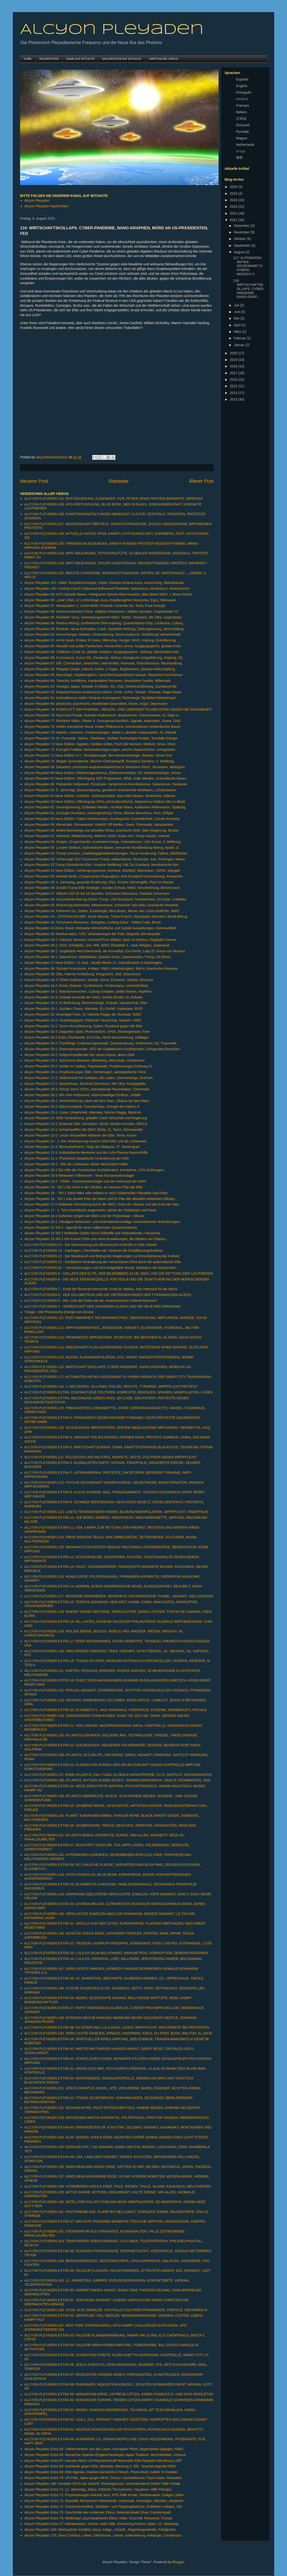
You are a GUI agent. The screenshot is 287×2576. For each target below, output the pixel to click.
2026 (234, 187)
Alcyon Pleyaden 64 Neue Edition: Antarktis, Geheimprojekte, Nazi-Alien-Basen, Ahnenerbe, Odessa (99, 796)
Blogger (178, 2562)
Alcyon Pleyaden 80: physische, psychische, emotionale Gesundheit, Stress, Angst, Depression (95, 704)
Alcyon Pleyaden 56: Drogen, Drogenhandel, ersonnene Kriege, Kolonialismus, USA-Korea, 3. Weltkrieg (102, 842)
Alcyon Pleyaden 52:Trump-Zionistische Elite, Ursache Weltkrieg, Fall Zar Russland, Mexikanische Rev (101, 865)
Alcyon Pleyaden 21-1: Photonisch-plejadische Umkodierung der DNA (76, 1158)
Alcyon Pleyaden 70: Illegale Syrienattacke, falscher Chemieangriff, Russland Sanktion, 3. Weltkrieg (99, 761)
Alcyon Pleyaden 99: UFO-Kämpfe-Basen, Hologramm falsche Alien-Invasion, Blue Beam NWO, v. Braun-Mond (108, 594)
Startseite (118, 481)
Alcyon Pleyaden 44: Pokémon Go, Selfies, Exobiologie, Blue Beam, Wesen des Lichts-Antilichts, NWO (101, 911)
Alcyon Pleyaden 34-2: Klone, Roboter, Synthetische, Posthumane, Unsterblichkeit (86, 986)
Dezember (242, 226)
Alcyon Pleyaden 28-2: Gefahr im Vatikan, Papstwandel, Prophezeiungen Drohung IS (88, 1066)
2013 (234, 399)
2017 (234, 373)
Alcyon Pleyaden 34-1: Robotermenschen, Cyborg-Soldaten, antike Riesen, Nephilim (88, 991)
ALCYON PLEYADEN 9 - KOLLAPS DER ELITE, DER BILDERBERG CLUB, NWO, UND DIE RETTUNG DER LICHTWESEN (118, 1273)
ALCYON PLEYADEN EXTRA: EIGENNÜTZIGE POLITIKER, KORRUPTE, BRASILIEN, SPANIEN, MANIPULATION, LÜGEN (118, 1392)
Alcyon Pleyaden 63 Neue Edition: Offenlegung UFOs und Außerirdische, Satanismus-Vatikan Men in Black (104, 802)
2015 (234, 386)
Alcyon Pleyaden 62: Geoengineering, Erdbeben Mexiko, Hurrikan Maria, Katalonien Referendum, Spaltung (104, 807)
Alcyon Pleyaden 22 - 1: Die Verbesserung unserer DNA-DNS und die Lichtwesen (85, 1141)
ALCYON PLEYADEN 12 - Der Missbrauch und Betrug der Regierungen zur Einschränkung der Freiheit (101, 1256)
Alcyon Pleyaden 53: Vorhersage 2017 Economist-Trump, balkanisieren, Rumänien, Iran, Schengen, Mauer (104, 859)
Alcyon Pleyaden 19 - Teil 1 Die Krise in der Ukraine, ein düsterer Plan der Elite (83, 1187)
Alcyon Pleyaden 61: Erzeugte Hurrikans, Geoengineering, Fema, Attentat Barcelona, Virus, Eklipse (99, 813)
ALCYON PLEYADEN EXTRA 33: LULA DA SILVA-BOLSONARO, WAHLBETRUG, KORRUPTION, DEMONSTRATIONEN (116, 1953)
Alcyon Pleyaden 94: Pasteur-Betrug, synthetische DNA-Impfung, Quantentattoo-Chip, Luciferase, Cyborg (103, 623)
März (238, 332)
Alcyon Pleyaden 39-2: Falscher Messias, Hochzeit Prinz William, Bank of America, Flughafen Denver (100, 940)
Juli (237, 305)
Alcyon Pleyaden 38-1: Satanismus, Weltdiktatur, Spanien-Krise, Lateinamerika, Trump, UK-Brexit (97, 957)
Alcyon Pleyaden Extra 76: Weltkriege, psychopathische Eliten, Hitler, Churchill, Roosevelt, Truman (98, 2518)
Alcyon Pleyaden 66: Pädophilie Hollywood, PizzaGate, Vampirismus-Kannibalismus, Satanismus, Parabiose (105, 784)
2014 (234, 393)
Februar (240, 338)
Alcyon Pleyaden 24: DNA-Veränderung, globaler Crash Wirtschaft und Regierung (85, 1118)
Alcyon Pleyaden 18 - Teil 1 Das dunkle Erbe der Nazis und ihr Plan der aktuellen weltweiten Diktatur (99, 1199)
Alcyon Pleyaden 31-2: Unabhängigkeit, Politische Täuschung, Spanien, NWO (82, 1020)
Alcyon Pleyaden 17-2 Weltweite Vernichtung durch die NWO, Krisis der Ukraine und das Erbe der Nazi (101, 1204)
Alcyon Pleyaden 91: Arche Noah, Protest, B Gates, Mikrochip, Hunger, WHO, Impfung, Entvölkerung (100, 640)
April (238, 325)
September (242, 245)
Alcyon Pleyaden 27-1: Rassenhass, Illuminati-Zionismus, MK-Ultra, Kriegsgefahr (85, 1084)
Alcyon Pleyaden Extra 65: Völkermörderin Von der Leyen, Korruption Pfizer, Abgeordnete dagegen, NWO (103, 2449)
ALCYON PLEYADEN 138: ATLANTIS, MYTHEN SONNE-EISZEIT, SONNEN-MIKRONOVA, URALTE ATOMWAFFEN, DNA (117, 1780)
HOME (28, 58)
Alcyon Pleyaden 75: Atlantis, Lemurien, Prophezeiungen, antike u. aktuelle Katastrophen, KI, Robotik (100, 732)
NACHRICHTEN (49, 58)
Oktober (240, 239)
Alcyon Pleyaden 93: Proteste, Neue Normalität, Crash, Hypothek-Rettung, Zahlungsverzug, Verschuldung (104, 629)
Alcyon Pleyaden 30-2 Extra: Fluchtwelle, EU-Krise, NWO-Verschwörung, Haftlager (86, 1037)
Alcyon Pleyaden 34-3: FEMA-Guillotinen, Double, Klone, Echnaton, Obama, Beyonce (88, 980)
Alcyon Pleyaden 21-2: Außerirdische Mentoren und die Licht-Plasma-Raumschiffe (86, 1152)
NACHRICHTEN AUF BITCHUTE (122, 58)
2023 (234, 206)
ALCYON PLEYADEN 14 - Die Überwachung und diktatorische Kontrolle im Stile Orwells (90, 1245)
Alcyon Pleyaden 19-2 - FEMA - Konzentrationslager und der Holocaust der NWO (85, 1181)
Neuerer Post (34, 481)
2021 (234, 220)
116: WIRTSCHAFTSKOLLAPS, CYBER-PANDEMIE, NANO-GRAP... (248, 289)
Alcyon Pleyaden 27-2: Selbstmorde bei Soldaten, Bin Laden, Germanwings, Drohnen (88, 1078)
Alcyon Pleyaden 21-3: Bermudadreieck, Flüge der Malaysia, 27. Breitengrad (81, 1147)
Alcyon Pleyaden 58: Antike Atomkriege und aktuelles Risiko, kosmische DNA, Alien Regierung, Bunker (101, 830)
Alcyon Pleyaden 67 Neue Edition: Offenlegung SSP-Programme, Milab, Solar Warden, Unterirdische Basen (105, 778)
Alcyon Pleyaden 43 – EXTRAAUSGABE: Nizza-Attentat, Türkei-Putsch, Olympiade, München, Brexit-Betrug (105, 916)
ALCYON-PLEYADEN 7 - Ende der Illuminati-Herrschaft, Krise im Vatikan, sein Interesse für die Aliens (100, 1289)
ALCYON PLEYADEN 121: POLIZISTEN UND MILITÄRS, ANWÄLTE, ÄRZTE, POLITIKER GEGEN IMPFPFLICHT (110, 1457)
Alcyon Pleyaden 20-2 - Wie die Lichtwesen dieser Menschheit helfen (76, 1164)
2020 (234, 353)
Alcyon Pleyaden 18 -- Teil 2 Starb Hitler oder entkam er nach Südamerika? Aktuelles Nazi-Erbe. (96, 1193)
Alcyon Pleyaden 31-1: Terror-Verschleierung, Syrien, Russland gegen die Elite (83, 1026)
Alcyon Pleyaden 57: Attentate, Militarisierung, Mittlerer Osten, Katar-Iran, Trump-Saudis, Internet (97, 836)
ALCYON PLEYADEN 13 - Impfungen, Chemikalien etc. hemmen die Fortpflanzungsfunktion (93, 1250)
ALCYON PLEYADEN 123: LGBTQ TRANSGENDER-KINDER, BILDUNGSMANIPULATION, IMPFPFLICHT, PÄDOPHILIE (116, 1512)
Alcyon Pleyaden (112, 30)
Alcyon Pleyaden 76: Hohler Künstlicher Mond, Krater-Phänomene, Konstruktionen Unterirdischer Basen (102, 727)
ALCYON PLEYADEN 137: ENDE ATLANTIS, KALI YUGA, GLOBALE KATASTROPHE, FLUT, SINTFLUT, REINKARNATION (118, 1775)
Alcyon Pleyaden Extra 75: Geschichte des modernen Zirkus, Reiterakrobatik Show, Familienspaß (97, 2512)
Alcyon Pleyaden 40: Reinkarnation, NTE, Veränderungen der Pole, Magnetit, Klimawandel (92, 934)
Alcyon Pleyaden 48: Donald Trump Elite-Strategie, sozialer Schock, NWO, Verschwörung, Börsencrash (102, 888)
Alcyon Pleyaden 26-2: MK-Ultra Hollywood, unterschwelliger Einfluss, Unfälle (82, 1095)
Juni (237, 312)
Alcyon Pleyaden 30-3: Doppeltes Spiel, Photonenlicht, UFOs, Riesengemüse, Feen (87, 1032)
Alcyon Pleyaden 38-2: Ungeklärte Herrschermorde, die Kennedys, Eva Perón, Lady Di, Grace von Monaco (104, 951)
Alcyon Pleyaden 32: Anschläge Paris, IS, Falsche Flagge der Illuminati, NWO (82, 1014)
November (242, 232)
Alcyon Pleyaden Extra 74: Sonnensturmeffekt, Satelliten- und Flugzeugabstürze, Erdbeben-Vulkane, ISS (103, 2507)
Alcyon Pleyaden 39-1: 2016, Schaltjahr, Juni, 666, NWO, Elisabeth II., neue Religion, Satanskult (96, 945)
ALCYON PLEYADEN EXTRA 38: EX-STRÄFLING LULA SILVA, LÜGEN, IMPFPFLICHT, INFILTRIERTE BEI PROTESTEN (116, 2027)
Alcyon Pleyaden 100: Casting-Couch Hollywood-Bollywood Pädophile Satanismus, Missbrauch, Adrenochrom (106, 588)
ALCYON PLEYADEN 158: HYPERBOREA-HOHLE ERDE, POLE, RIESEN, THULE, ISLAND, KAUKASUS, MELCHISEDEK (117, 2186)
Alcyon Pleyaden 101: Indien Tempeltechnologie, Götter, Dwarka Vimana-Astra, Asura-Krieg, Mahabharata (104, 583)
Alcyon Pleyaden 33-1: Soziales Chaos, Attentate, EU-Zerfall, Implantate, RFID (83, 1009)
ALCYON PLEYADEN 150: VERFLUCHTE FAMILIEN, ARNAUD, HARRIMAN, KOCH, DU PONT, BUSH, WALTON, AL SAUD (118, 2033)
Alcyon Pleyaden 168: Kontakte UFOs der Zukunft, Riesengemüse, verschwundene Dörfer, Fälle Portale (102, 2484)
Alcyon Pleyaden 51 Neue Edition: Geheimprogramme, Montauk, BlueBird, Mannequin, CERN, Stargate (102, 870)
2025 (234, 193)
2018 (234, 366)
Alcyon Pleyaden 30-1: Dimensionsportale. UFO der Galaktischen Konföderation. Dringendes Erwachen (102, 1049)
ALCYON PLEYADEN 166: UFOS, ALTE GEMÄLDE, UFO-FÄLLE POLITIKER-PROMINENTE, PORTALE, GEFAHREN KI (115, 2310)
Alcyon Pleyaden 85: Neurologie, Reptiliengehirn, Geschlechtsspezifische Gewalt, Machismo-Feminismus (103, 675)
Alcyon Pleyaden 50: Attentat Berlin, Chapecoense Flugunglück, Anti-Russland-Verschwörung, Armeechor (103, 876)
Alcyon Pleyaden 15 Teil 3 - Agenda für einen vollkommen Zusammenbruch (80, 1227)
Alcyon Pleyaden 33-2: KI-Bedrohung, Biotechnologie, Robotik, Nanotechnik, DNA (85, 1003)
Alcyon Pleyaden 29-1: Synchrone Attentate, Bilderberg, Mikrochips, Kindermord (84, 1060)
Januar (239, 345)
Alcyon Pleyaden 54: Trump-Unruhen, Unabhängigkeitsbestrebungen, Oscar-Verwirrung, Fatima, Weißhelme (105, 853)
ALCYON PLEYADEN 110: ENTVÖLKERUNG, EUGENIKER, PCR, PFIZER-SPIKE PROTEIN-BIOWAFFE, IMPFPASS (113, 498)
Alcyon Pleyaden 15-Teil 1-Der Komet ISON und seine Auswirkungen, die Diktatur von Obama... (96, 1239)
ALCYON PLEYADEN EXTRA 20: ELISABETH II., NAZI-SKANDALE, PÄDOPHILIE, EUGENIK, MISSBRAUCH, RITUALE (115, 1710)
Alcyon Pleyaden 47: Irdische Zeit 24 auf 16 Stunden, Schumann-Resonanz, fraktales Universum (97, 893)
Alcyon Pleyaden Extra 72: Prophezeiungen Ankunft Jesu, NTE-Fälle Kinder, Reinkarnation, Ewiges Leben (104, 2495)
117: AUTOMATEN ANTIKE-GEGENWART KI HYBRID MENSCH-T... (248, 266)
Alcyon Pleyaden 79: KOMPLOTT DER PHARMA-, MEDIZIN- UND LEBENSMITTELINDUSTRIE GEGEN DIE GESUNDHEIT (118, 709)
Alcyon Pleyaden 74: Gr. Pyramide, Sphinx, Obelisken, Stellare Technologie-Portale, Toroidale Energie (101, 738)
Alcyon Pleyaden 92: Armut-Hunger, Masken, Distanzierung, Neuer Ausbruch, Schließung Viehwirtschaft (102, 634)
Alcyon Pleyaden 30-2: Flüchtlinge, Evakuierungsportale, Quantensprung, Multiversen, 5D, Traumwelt (100, 1043)
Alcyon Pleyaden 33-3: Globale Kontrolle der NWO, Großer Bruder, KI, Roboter (83, 997)
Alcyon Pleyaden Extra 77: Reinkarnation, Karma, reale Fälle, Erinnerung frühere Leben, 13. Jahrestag (101, 2524)
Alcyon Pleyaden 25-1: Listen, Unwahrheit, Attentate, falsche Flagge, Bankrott (82, 1112)
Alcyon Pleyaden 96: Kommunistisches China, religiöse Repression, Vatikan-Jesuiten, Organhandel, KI (101, 611)
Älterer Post (201, 481)
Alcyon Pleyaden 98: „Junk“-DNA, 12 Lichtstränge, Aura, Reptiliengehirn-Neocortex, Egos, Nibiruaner (100, 600)
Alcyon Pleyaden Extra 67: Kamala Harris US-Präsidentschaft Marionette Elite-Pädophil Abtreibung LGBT (103, 2461)
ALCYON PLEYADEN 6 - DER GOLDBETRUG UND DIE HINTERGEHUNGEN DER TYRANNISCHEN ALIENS (107, 1295)
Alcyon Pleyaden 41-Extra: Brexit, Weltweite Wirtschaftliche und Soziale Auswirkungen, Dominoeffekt (100, 928)
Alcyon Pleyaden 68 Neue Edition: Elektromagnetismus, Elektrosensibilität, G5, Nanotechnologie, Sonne (102, 773)
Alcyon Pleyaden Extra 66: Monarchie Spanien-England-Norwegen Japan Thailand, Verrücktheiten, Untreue (105, 2455)
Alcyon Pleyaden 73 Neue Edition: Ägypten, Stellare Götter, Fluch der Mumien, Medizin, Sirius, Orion (100, 744)
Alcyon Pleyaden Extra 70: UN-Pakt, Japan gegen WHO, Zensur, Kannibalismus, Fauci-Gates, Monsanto (103, 2478)
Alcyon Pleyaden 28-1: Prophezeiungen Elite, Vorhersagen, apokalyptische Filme (85, 1072)
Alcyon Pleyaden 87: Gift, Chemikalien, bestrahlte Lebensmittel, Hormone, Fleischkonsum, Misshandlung (103, 663)
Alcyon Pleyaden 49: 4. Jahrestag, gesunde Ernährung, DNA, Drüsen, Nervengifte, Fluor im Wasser (99, 882)
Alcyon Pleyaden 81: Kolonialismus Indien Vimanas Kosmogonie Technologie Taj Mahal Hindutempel (99, 698)
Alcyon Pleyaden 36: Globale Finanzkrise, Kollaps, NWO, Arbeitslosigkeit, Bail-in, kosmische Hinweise (101, 968)
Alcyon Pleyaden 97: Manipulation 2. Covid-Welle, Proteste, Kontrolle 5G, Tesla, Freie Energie (95, 606)
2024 (234, 200)
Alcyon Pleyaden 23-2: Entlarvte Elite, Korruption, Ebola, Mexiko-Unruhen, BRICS (85, 1124)
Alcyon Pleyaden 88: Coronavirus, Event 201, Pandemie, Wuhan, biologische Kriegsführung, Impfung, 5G (103, 658)
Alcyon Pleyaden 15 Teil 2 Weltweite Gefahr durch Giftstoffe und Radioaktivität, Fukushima (92, 1233)
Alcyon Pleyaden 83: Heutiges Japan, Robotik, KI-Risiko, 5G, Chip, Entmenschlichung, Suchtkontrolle (100, 686)
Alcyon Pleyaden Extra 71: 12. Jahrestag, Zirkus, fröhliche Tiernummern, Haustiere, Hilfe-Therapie (98, 2489)
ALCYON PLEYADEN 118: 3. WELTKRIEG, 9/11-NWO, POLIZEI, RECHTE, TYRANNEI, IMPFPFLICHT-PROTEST (111, 1386)
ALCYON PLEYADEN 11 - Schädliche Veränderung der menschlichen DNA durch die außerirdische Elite (102, 1262)
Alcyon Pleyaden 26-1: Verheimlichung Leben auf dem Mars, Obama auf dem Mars (86, 1101)
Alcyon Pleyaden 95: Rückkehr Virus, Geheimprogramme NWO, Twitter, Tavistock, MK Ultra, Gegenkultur (103, 617)
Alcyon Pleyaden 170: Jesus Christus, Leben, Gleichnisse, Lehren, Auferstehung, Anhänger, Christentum (103, 2535)
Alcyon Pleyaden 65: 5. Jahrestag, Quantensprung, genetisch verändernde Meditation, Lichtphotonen (100, 790)
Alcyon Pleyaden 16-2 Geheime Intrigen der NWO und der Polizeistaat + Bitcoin (84, 1216)
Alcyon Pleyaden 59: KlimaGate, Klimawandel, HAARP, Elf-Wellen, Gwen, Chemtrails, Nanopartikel (98, 824)
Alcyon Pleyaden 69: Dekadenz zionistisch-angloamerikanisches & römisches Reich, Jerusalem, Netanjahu (104, 767)
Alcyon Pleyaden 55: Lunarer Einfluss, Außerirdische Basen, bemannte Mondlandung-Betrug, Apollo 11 (101, 847)
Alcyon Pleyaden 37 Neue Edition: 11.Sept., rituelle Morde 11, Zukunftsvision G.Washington (93, 963)
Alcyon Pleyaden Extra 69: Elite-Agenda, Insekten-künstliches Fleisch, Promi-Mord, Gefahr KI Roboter (101, 2472)
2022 (234, 213)
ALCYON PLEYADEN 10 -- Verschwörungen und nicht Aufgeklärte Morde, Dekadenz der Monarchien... (101, 1268)
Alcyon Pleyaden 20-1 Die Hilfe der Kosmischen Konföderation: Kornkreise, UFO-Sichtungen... (95, 1170)
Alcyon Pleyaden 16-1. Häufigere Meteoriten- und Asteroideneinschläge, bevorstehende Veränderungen (102, 1222)
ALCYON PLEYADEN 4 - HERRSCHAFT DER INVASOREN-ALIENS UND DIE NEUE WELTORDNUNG (102, 1306)
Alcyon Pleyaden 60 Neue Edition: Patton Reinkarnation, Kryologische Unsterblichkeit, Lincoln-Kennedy (102, 819)
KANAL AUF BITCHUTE (80, 58)
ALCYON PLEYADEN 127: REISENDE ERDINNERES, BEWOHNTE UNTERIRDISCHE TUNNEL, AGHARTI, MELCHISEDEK (119, 1596)
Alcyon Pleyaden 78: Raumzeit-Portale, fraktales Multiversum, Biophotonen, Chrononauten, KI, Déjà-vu (101, 715)
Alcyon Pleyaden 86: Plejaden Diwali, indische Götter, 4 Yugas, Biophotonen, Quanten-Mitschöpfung (99, 669)
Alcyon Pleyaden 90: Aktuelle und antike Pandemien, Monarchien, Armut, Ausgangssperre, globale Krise (102, 646)
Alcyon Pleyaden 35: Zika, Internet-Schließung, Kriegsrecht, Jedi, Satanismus (82, 974)
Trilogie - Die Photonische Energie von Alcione (59, 1312)
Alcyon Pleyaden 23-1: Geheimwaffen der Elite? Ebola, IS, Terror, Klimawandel (83, 1130)
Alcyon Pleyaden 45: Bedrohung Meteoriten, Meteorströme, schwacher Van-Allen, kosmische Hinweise (101, 905)
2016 (234, 379)
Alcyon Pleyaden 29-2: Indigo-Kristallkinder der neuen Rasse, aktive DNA (79, 1055)
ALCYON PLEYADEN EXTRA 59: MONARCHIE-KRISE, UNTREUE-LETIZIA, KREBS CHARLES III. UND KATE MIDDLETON (118, 2394)
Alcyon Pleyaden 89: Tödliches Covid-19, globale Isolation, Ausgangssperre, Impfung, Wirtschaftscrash (101, 652)
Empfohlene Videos (163, 58)
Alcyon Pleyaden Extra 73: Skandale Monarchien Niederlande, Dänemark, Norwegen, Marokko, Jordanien (104, 2501)
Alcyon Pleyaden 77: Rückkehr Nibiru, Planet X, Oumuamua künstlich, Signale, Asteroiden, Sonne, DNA (102, 721)
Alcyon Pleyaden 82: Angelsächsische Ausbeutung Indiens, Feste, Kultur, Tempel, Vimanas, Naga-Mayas (103, 692)
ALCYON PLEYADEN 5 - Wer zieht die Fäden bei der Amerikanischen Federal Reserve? (90, 1301)
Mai (237, 318)
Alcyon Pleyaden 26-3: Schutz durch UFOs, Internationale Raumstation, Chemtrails (86, 1089)
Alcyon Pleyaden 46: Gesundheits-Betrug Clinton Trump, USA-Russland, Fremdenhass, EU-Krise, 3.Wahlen (105, 899)
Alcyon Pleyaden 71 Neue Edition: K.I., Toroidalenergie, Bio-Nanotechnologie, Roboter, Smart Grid (98, 755)
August (239, 252)
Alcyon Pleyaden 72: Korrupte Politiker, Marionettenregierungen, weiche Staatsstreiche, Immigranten (99, 750)
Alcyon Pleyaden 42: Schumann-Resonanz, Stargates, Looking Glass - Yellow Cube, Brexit (92, 922)
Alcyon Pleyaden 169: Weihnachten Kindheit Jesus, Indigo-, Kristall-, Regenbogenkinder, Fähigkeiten (100, 2529)
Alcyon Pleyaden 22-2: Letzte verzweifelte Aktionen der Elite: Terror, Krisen (80, 1135)
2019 (234, 360)
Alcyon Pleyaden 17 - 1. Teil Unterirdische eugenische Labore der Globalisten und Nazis (90, 1210)
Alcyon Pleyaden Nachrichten (46, 206)
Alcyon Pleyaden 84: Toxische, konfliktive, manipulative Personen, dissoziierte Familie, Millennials (97, 681)
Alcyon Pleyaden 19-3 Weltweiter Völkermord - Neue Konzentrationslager (79, 1175)
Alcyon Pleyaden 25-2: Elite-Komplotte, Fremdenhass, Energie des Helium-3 (81, 1107)
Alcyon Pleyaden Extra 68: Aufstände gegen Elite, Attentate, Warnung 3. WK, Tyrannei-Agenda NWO (100, 2466)
